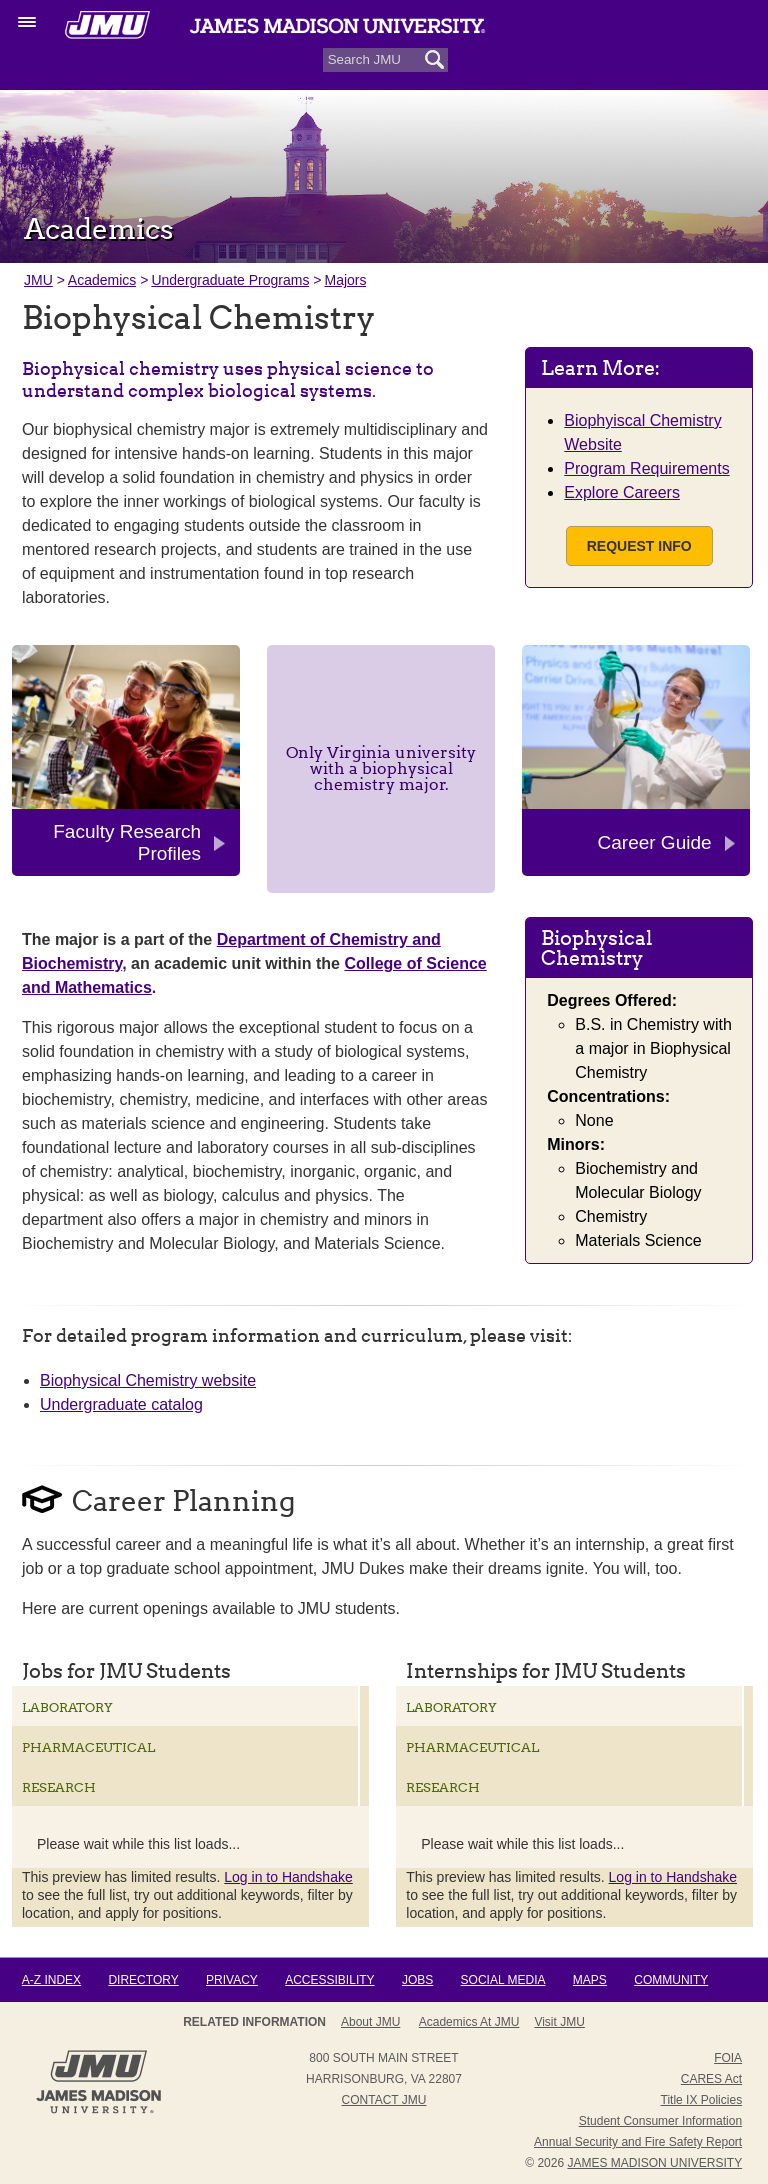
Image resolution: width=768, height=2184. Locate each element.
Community (671, 1980)
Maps (590, 1980)
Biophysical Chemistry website (148, 1380)
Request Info (639, 546)
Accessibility (329, 1980)
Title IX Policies (702, 2100)
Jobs (417, 1980)
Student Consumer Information (660, 2121)
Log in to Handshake (288, 1877)
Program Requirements (646, 468)
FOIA (728, 2058)
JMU (38, 280)
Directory (143, 1980)
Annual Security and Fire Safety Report (638, 2142)
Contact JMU (384, 2100)
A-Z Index (51, 1980)
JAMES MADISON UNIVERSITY (654, 2163)
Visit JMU (559, 2022)
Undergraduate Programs (230, 280)
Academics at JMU (469, 2022)
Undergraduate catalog (121, 1404)
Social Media (503, 1980)
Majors (345, 280)
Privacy (232, 1980)
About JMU (370, 2022)
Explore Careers (622, 492)
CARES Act (711, 2079)
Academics (102, 280)
